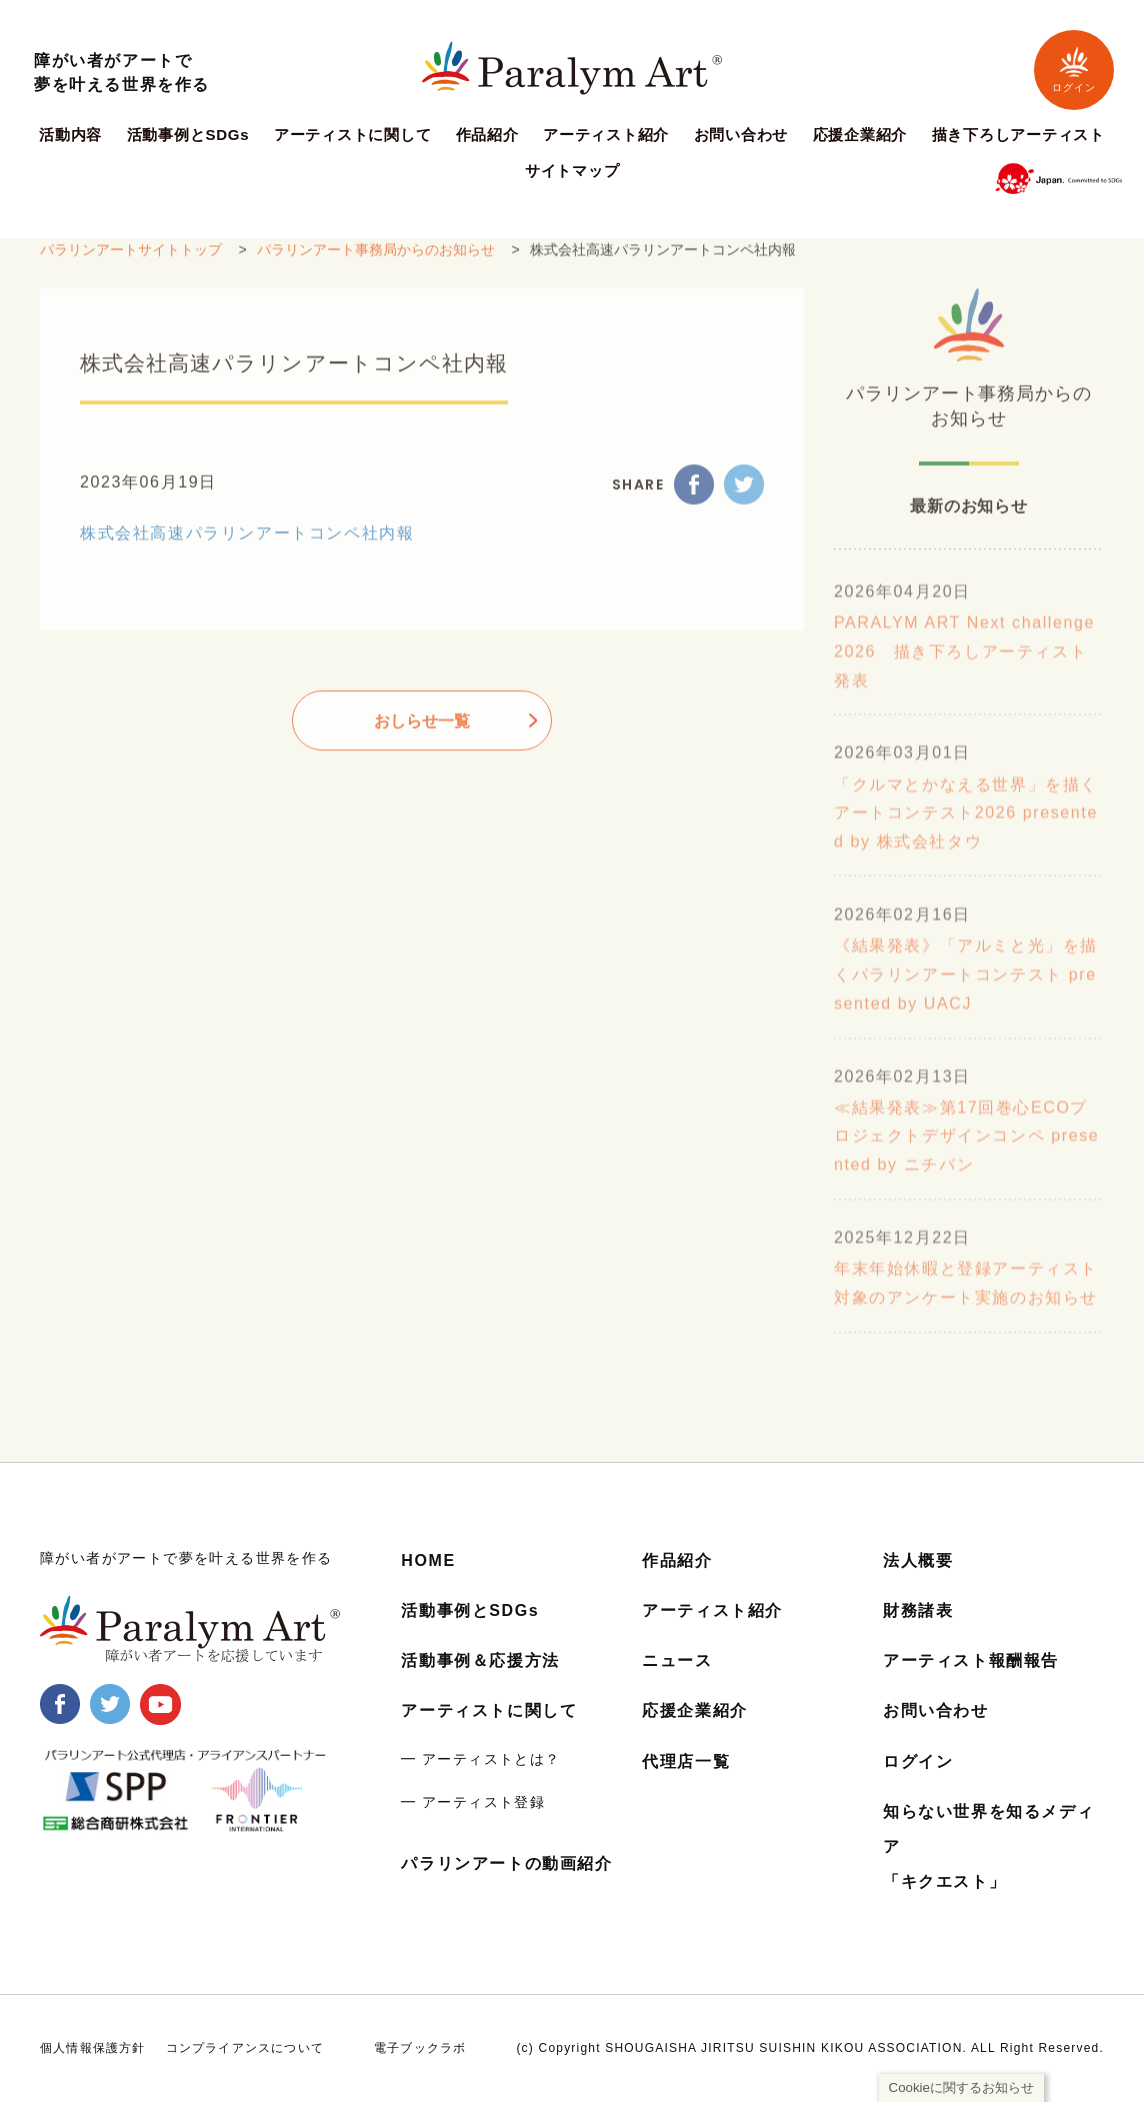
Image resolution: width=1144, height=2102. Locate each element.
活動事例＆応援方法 (480, 1660)
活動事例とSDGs (188, 135)
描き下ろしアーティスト (1018, 135)
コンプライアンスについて (245, 2048)
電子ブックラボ (420, 2048)
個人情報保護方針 (93, 2048)
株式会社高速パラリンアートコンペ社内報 (247, 546)
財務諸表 (918, 1610)
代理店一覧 (686, 1761)
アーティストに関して (353, 135)
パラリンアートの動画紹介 (506, 1863)
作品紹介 (487, 135)
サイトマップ (572, 171)
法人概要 (918, 1560)
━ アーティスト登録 (473, 1802)
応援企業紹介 (860, 135)
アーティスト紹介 (606, 135)
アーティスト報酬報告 (971, 1660)
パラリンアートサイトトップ (131, 263)
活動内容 (70, 135)
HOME (428, 1560)
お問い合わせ (741, 135)
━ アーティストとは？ (480, 1759)
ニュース (677, 1660)
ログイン (1074, 69)
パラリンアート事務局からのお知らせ (376, 263)
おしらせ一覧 (422, 734)
